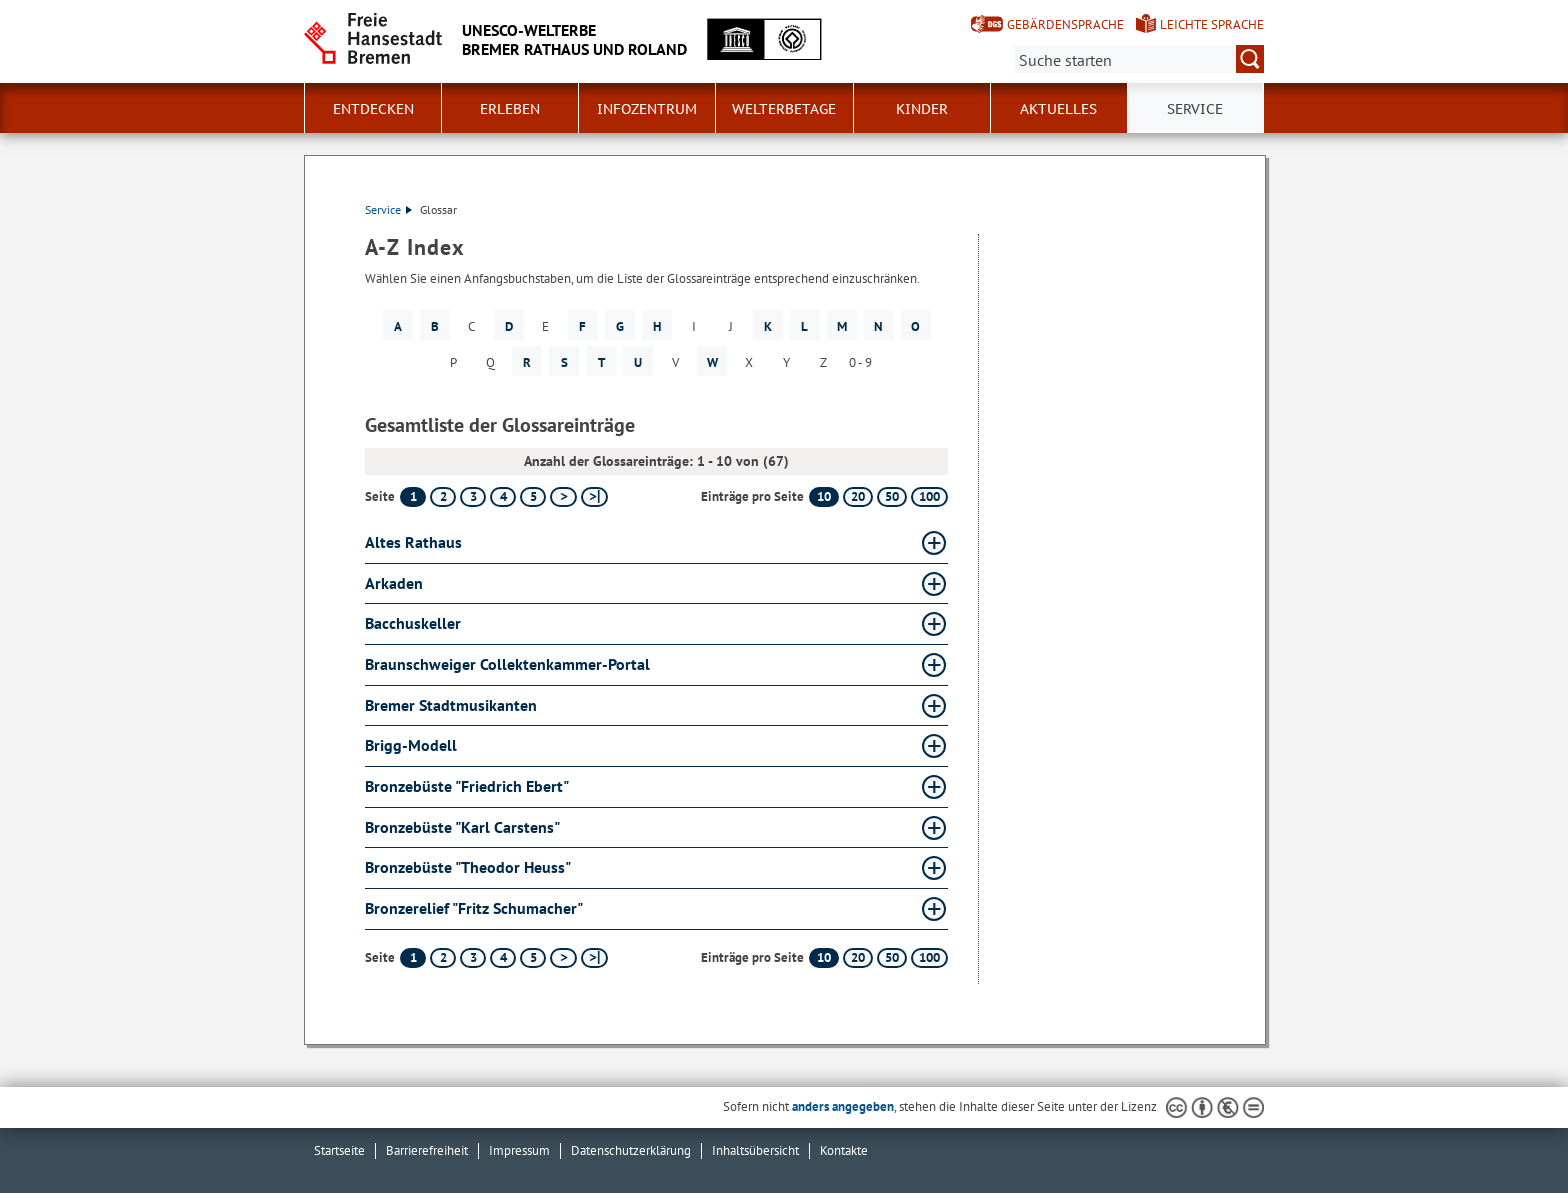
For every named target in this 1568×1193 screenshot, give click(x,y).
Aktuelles (1058, 109)
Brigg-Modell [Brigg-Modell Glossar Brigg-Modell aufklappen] (411, 745)
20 (858, 496)
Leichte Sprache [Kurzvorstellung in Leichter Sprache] (1212, 24)
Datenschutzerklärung (631, 1150)
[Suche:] (1139, 59)
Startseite (339, 1150)
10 (824, 496)
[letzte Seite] (594, 497)
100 (929, 496)
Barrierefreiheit (427, 1150)
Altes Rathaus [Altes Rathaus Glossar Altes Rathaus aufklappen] (413, 542)
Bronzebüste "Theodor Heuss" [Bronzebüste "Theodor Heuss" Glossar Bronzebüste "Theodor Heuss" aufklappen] (468, 867)
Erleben (510, 109)
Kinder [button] (922, 109)
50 (892, 496)
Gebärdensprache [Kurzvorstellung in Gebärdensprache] (1065, 24)
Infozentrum (647, 109)
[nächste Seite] (563, 497)
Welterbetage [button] (784, 109)
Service (388, 209)
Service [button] (1195, 109)
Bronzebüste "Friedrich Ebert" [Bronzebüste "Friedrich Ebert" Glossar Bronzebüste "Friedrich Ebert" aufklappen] (467, 786)
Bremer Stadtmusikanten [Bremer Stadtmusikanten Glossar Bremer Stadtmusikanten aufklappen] (451, 705)
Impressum (519, 1150)
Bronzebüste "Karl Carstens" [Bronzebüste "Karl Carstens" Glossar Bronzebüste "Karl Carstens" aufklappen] (462, 827)
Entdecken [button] (373, 109)
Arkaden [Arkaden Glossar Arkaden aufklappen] (394, 583)
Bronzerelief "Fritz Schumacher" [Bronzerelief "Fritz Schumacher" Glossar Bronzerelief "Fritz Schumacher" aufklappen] (474, 908)
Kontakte (844, 1150)
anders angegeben (843, 1106)
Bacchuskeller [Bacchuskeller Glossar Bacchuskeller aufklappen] (413, 623)
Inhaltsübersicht (755, 1150)
